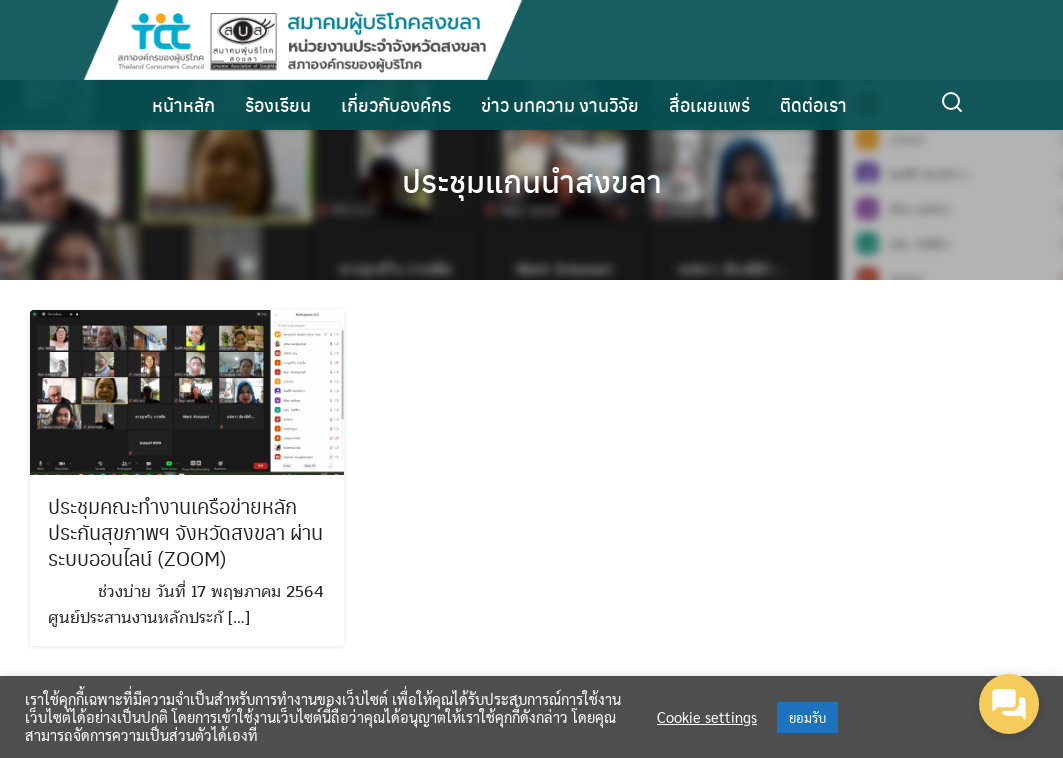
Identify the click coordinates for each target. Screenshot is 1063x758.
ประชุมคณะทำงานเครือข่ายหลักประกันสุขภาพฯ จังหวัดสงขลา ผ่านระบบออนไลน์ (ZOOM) (185, 534)
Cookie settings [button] (707, 717)
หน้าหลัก (183, 104)
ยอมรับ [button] (807, 717)
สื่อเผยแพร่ (709, 104)
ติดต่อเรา (813, 104)
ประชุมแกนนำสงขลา (531, 180)
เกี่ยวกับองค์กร (396, 104)
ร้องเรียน (278, 104)
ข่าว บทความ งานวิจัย (560, 104)
